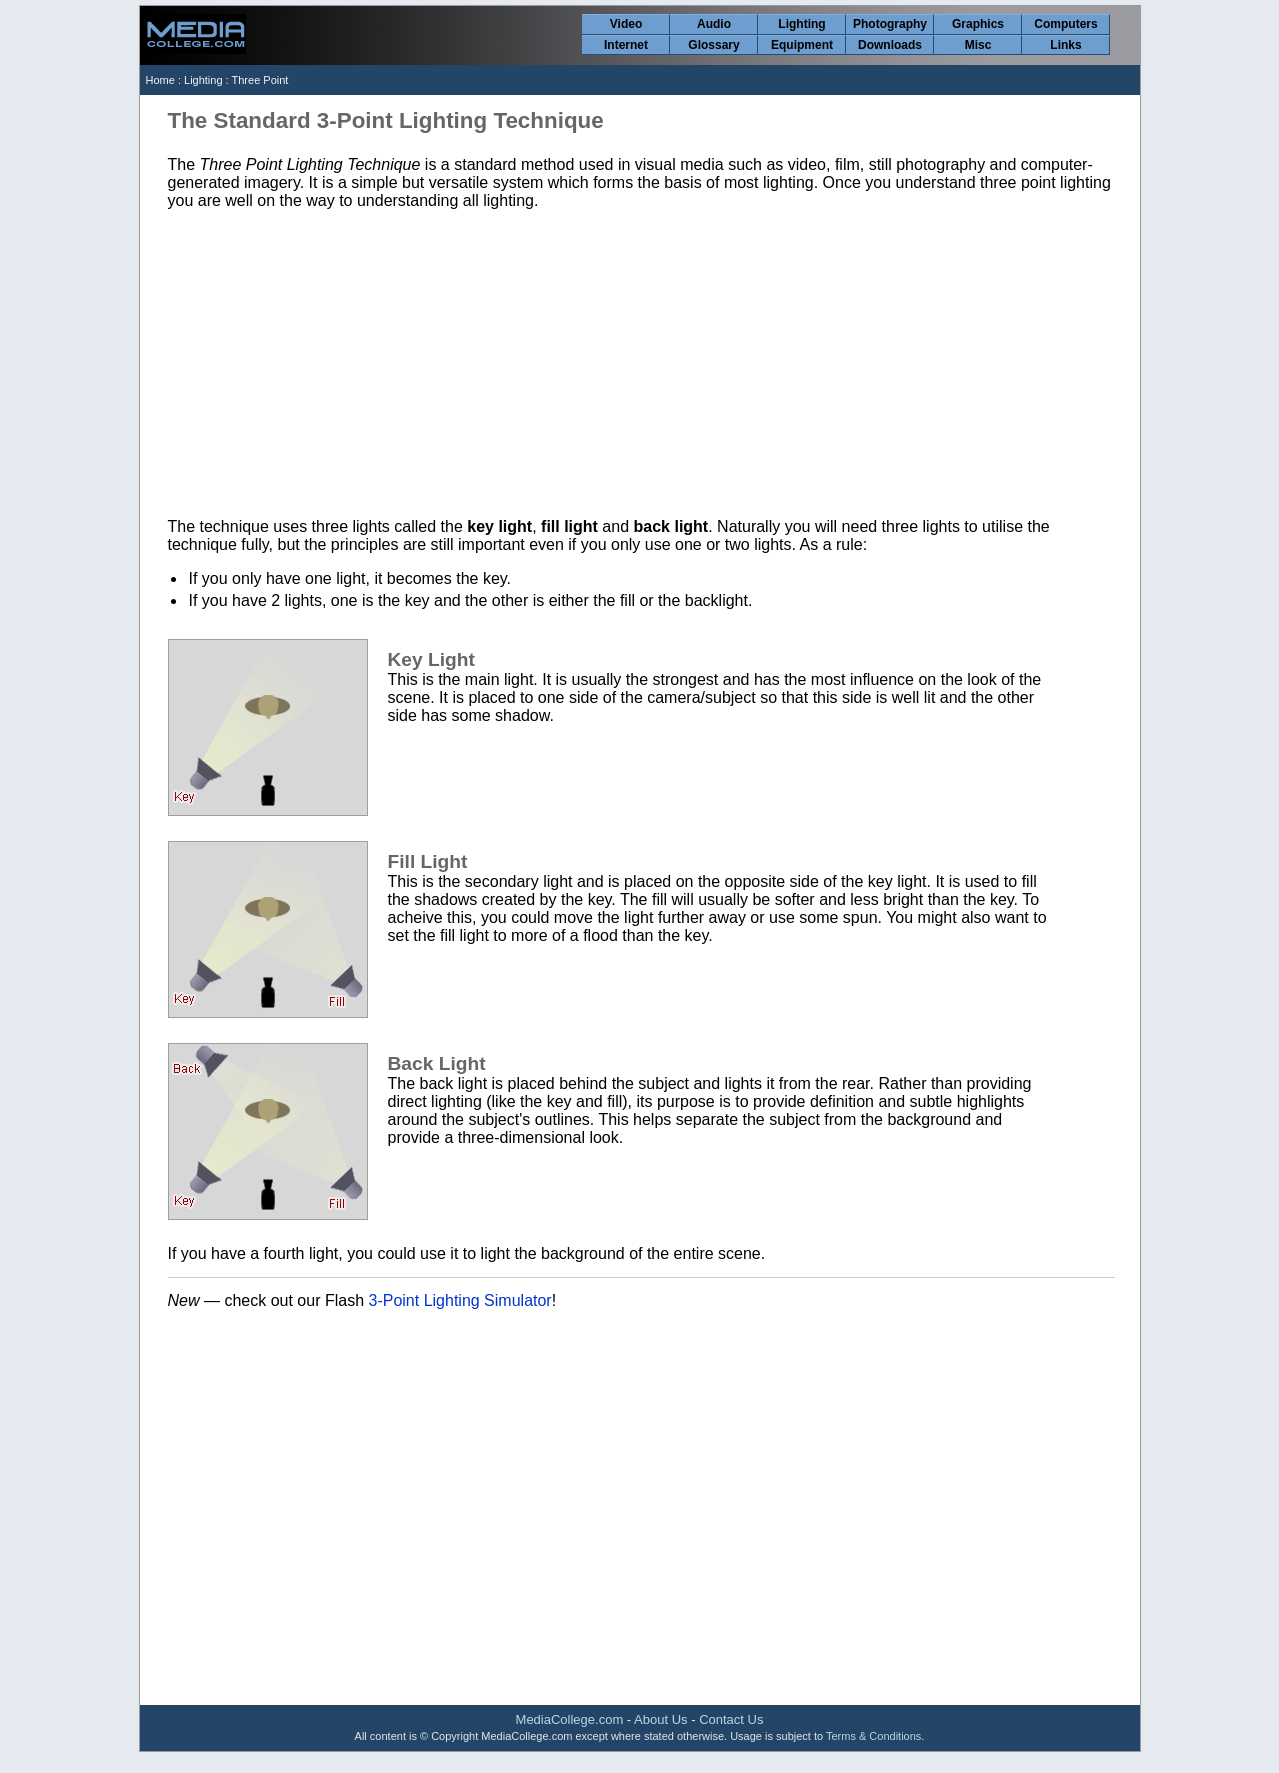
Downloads (890, 45)
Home (160, 80)
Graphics (978, 24)
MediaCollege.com (570, 1719)
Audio (714, 24)
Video (626, 24)
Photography (890, 24)
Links (1065, 45)
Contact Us (731, 1719)
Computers (1065, 24)
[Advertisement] (641, 364)
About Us (660, 1719)
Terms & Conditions (873, 1736)
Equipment (802, 45)
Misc (978, 45)
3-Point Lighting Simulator (459, 1300)
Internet (626, 45)
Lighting (801, 24)
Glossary (713, 45)
